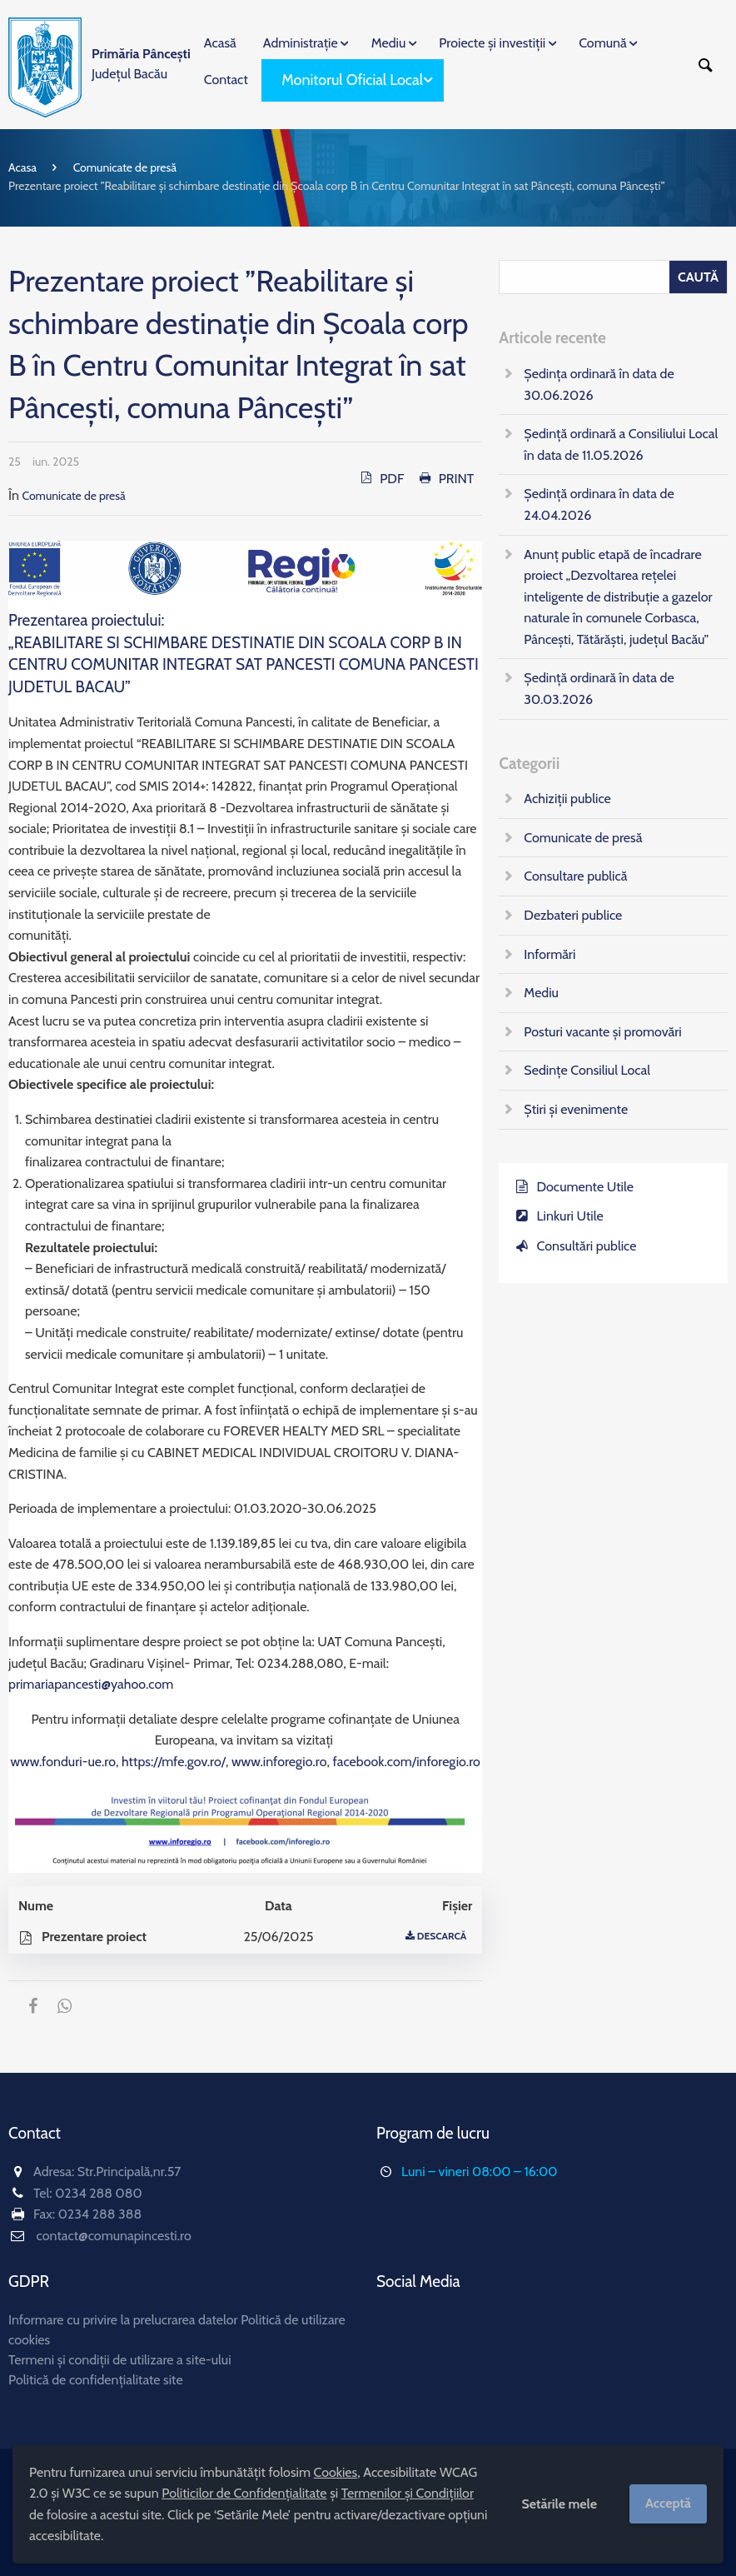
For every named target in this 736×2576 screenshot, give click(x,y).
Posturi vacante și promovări (602, 1032)
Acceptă (668, 2503)
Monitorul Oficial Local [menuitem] (352, 80)
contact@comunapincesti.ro (114, 2236)
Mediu (541, 993)
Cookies (336, 2472)
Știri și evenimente (576, 1109)
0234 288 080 (98, 2193)
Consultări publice (587, 1246)
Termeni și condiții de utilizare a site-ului (119, 2360)
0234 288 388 (100, 2214)
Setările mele (559, 2504)
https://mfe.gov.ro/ (174, 1762)
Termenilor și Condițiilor (407, 2493)
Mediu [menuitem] (388, 43)
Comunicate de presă (125, 167)
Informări (549, 954)
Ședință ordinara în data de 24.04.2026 (599, 504)
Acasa (22, 167)
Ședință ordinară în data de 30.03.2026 (599, 688)
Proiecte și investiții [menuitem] (492, 43)
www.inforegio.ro (278, 1762)
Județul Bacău (141, 64)
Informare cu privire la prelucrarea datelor (123, 2320)
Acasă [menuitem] (220, 43)
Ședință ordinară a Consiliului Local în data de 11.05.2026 (621, 444)
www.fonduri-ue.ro (64, 1762)
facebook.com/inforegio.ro (406, 1762)
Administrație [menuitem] (300, 43)
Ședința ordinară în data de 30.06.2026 (599, 384)
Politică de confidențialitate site (95, 2380)
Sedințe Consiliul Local (587, 1070)
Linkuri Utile (570, 1216)
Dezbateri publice (573, 915)
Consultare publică (575, 876)
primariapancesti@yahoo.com (90, 1684)
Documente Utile (585, 1187)
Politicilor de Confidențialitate (244, 2493)
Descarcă (442, 1936)
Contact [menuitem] (226, 79)
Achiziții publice (567, 798)
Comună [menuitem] (602, 43)
